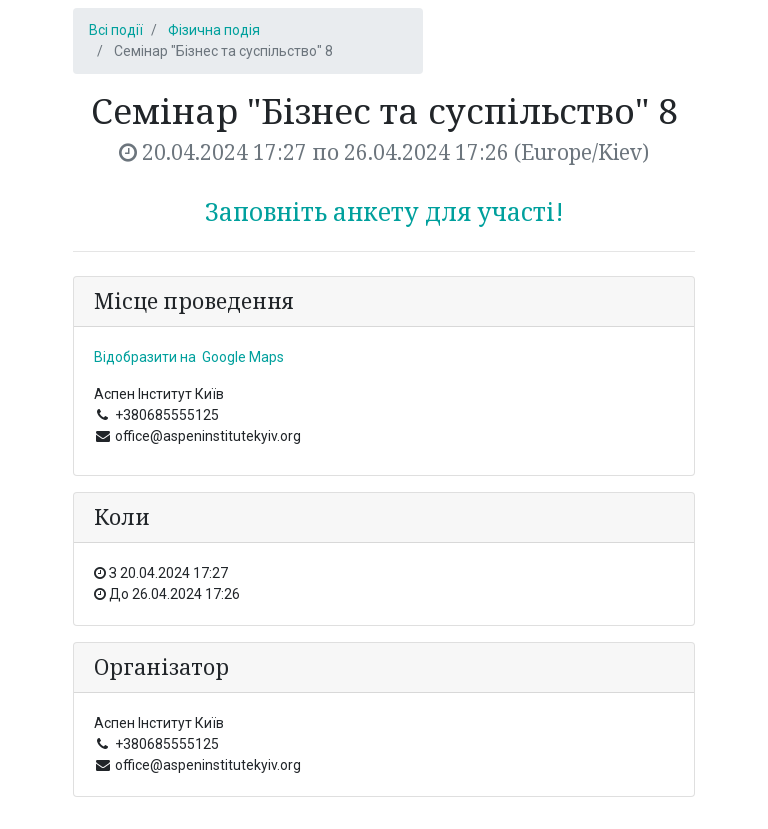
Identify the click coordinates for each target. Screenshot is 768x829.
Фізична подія (214, 30)
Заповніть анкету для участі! (384, 211)
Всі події (116, 30)
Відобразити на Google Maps (189, 357)
